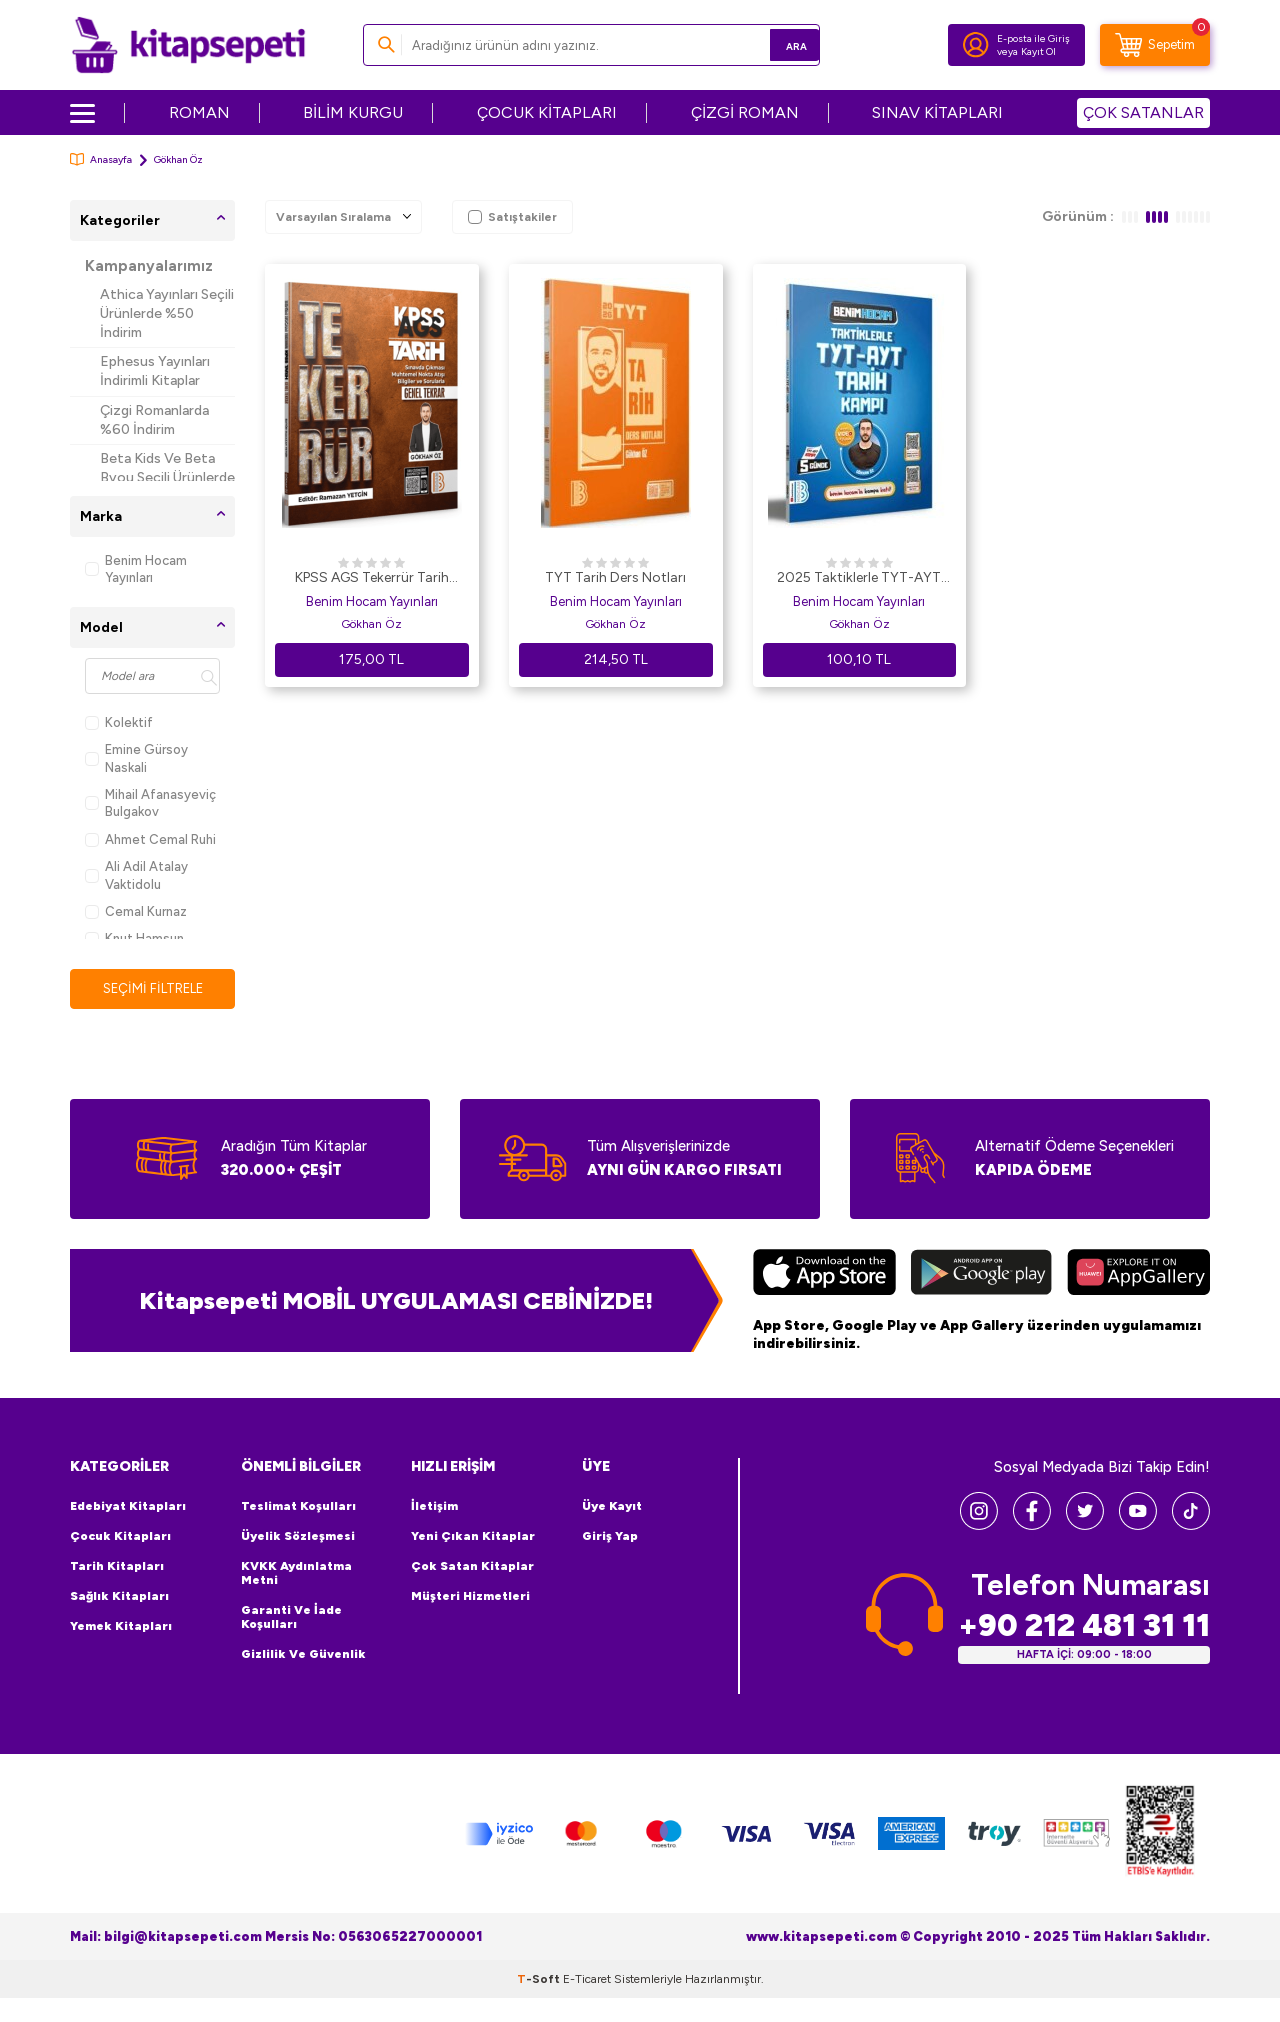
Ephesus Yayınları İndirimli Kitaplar (155, 371)
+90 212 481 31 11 (1084, 1626)
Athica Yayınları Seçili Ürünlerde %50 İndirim (167, 313)
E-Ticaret (587, 1980)
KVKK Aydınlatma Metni (296, 1575)
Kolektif (119, 722)
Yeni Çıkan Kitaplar (473, 1538)
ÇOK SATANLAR (1143, 112)
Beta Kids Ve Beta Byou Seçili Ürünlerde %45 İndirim (167, 477)
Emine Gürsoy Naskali (136, 758)
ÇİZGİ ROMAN (745, 112)
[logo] (188, 45)
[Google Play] (981, 1276)
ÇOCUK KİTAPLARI (547, 112)
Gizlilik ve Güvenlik (303, 1656)
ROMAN (199, 112)
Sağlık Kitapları (119, 1598)
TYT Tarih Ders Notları (615, 577)
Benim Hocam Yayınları (136, 569)
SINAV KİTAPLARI (937, 112)
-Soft (540, 1980)
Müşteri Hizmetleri (470, 1598)
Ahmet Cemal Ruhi (150, 839)
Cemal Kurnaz (136, 911)
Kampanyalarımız (149, 266)
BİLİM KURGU (353, 112)
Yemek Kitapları (121, 1628)
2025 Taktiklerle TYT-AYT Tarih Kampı (859, 579)
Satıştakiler (512, 217)
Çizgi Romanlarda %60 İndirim (154, 420)
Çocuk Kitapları (120, 1538)
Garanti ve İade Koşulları (291, 1619)
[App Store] (824, 1276)
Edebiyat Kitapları (128, 1508)
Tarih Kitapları (117, 1568)
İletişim (434, 1508)
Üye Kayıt (612, 1508)
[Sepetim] (1155, 45)
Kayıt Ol (1038, 51)
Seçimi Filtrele (152, 988)
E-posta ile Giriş (1033, 38)
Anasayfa (101, 159)
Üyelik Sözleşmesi (298, 1538)
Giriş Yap (610, 1538)
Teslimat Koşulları (298, 1508)
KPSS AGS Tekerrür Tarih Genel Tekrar (372, 579)
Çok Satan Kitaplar (472, 1568)
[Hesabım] (976, 45)
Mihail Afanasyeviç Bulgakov (150, 803)
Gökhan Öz (371, 624)
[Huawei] (1138, 1276)
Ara (775, 44)
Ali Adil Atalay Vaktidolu (136, 875)
